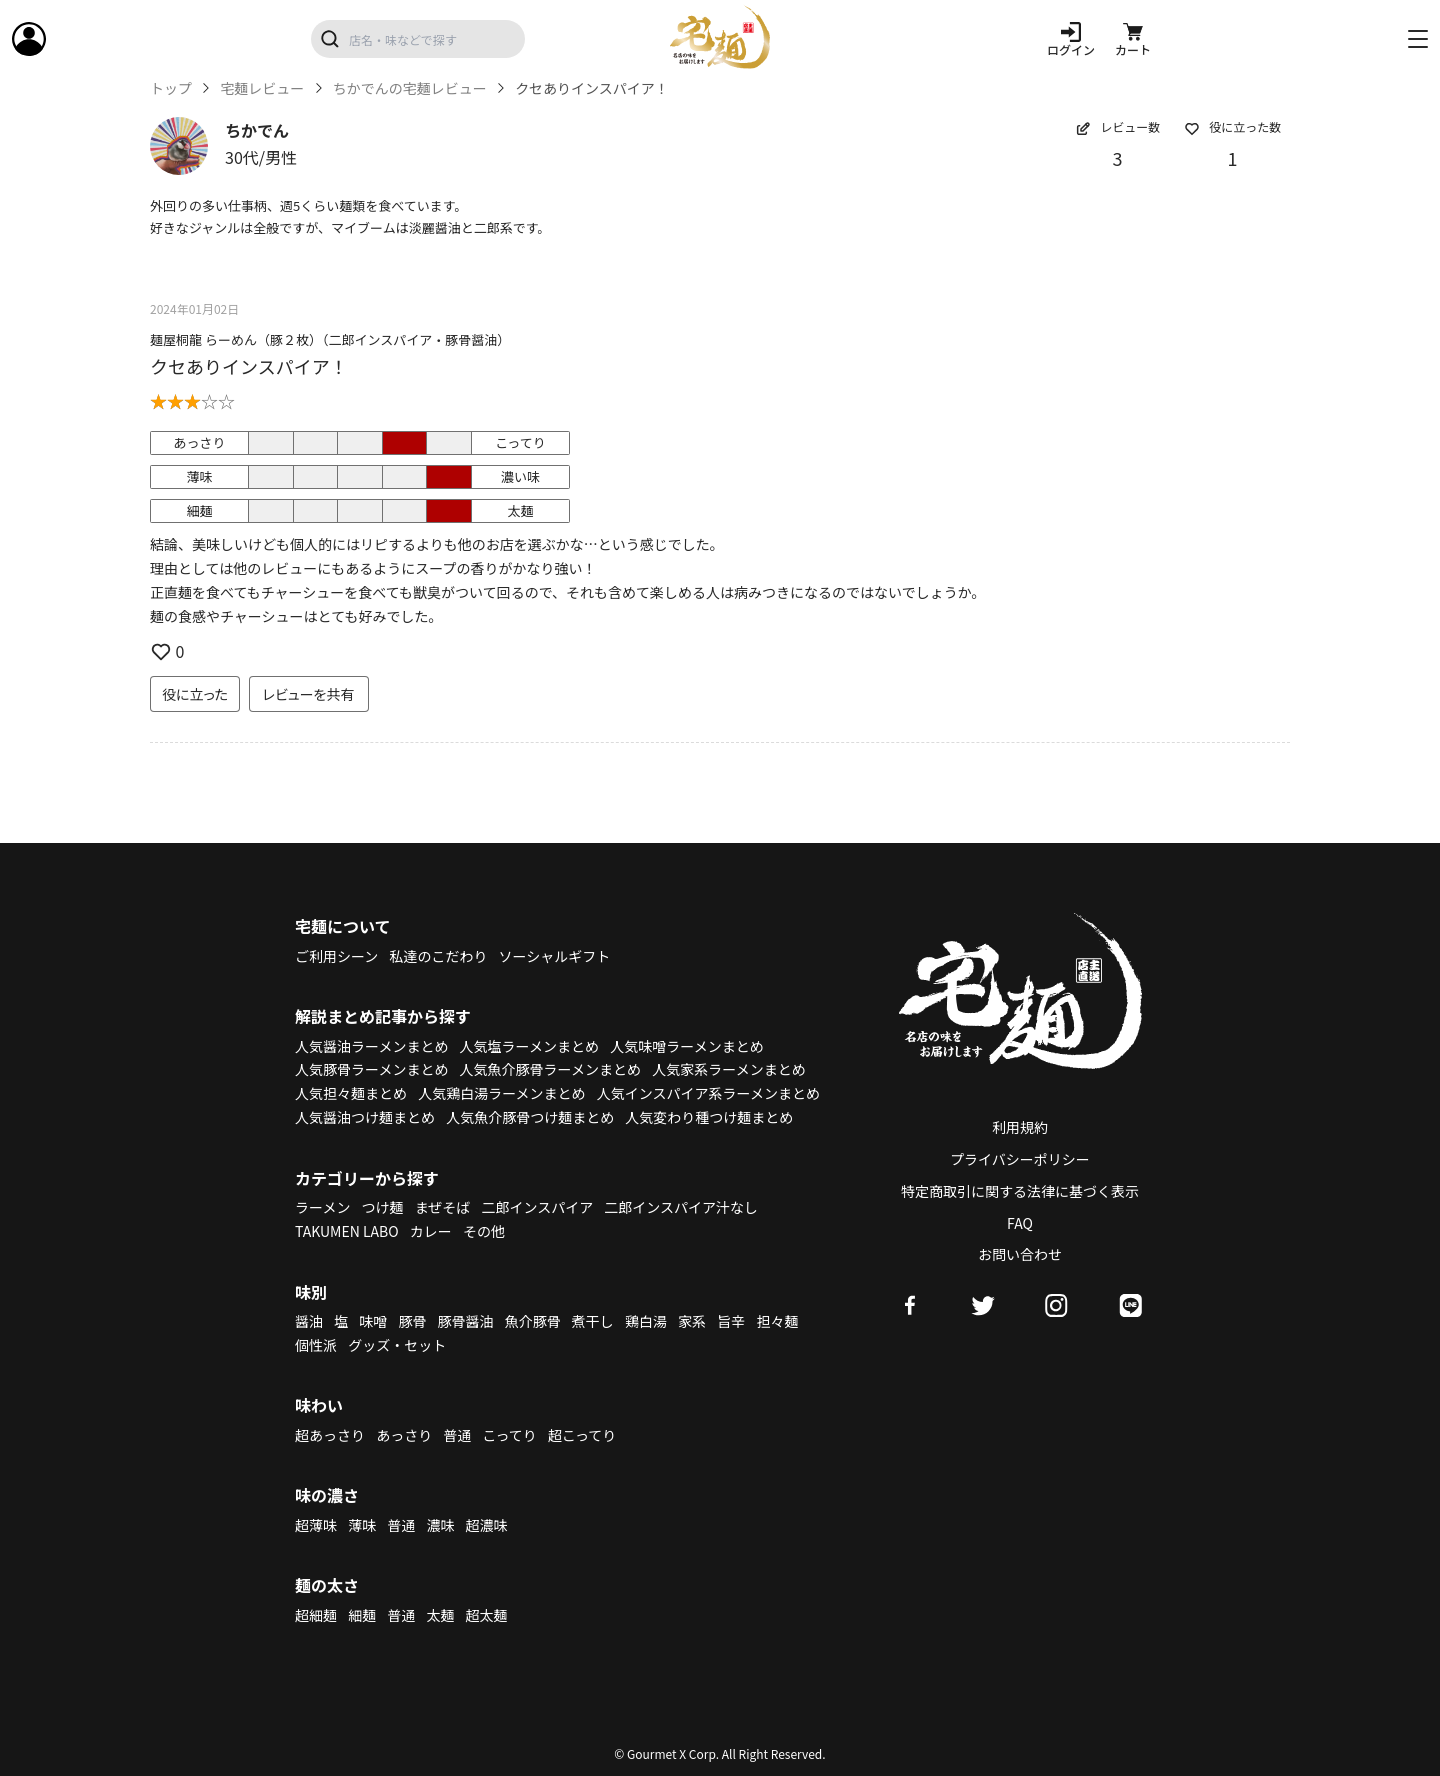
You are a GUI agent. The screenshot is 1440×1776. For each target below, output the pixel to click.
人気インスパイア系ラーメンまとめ (708, 1093)
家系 (692, 1321)
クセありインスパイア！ (249, 366)
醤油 (309, 1321)
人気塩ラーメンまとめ (529, 1046)
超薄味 (316, 1525)
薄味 (362, 1525)
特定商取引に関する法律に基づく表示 (1020, 1191)
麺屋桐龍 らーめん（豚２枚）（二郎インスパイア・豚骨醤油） (330, 339)
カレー (431, 1231)
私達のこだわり (438, 956)
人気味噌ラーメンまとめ (686, 1046)
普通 (457, 1435)
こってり (509, 1435)
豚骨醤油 (466, 1321)
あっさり (404, 1435)
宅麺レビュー (262, 88)
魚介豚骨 (533, 1321)
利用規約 (1020, 1127)
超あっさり (330, 1435)
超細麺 (316, 1615)
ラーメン (322, 1207)
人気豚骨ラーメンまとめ (371, 1069)
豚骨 (412, 1321)
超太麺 (487, 1615)
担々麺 (777, 1321)
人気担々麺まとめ (351, 1093)
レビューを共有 (309, 694)
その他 (484, 1231)
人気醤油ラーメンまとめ (371, 1046)
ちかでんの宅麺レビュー (410, 88)
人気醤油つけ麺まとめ (365, 1117)
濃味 (440, 1525)
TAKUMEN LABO (347, 1231)
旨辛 (731, 1321)
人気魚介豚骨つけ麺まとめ (530, 1117)
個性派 (316, 1345)
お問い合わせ (1020, 1254)
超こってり (582, 1435)
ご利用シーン (336, 956)
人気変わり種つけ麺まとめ (709, 1117)
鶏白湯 (646, 1321)
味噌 (373, 1321)
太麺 (440, 1615)
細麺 (362, 1615)
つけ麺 (383, 1207)
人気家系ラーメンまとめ (728, 1069)
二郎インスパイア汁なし (681, 1207)
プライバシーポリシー (1020, 1159)
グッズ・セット (397, 1345)
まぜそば (443, 1207)
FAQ (1020, 1223)
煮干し (593, 1321)
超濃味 (487, 1525)
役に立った (195, 694)
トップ (171, 88)
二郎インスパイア (537, 1207)
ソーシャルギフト (555, 956)
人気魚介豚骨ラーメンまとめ (550, 1069)
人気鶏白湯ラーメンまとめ (501, 1093)
